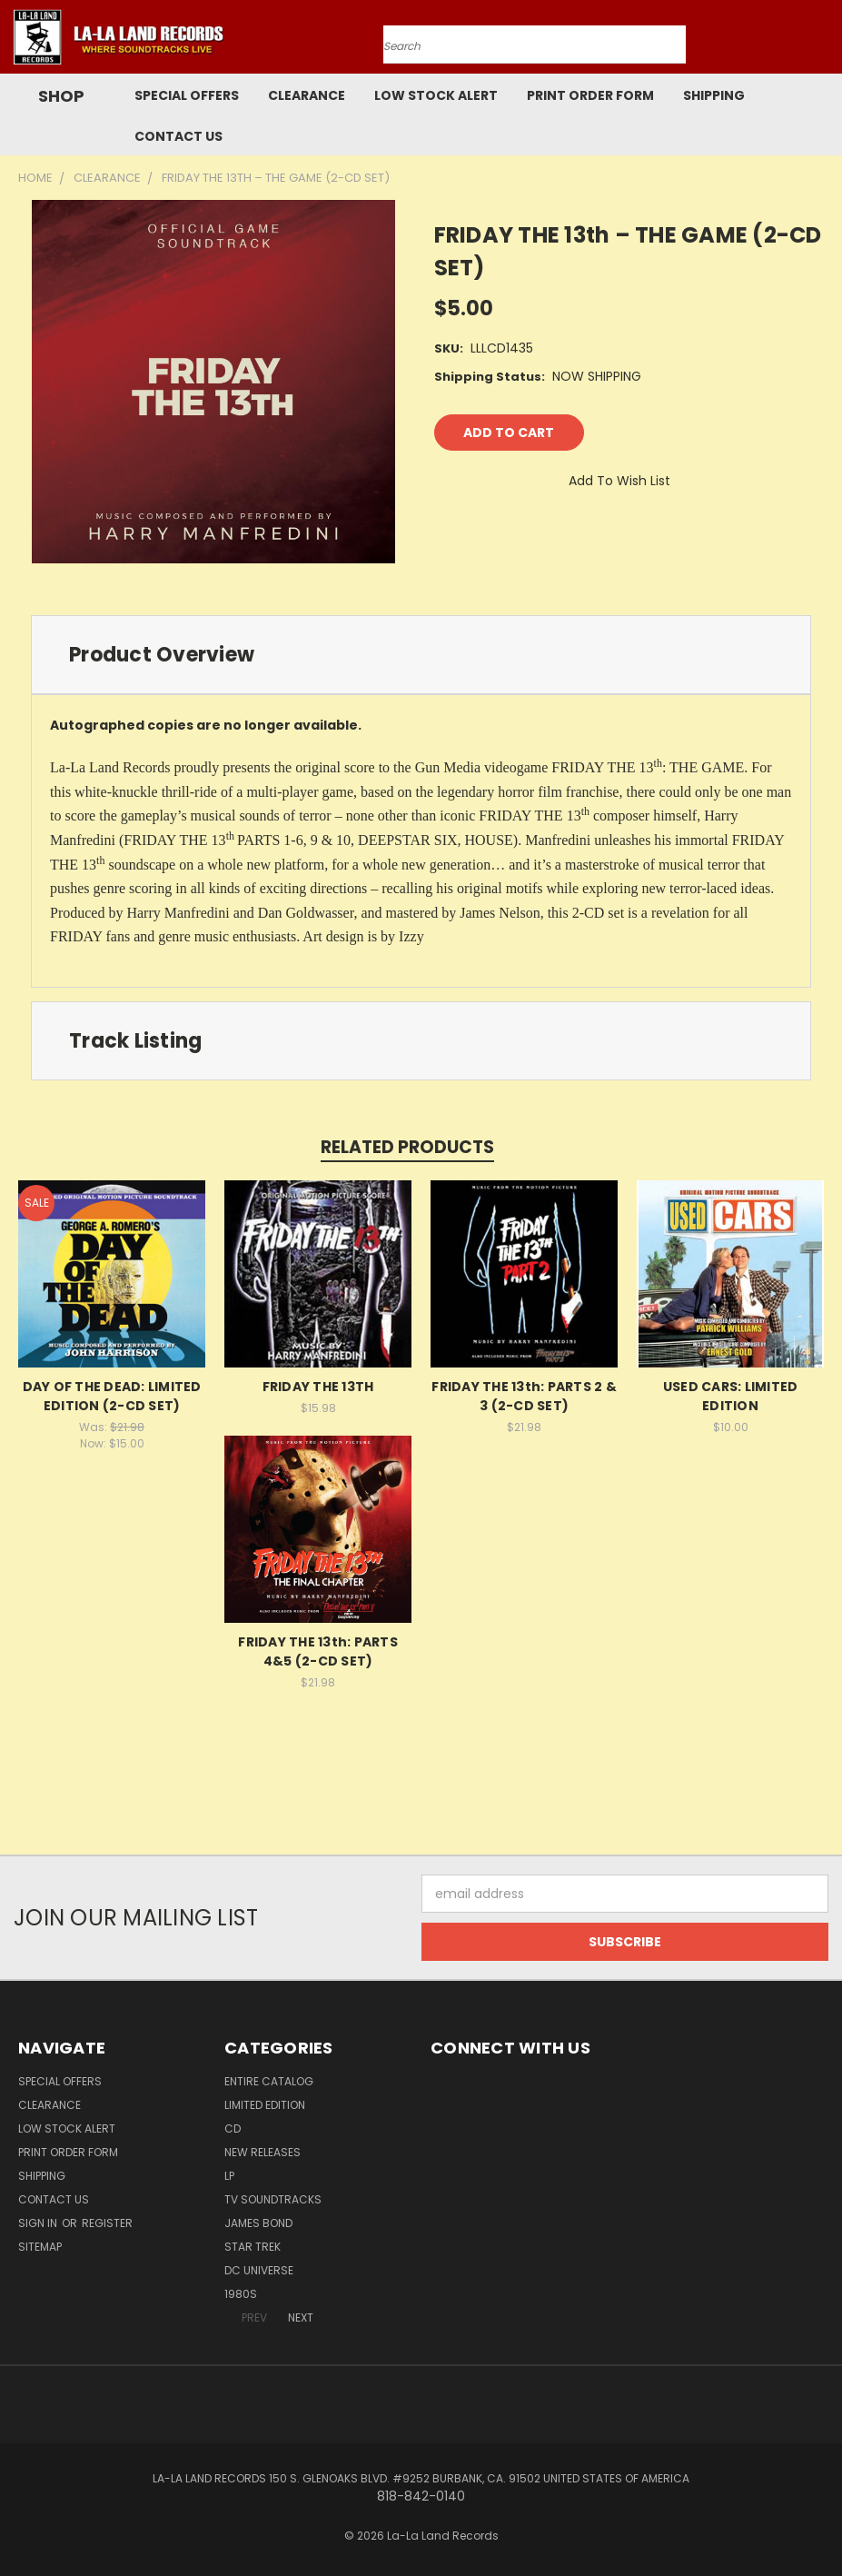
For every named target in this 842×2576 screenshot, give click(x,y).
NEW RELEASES (262, 2152)
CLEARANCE (306, 95)
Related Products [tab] (407, 1147)
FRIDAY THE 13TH (318, 1387)
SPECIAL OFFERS (186, 95)
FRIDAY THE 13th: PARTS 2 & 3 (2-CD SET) (524, 1396)
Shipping (714, 95)
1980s (240, 2294)
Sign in (39, 2223)
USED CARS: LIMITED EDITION (730, 1396)
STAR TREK (252, 2246)
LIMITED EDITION (264, 2105)
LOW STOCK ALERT (436, 95)
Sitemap (40, 2246)
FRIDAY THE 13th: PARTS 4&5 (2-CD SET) (318, 1651)
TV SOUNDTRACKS (273, 2199)
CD (232, 2128)
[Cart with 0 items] (824, 42)
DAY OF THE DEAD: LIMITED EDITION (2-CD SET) (112, 1396)
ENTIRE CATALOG (268, 2081)
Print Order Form (590, 95)
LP (229, 2175)
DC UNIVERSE (258, 2270)
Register (107, 2223)
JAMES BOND (258, 2223)
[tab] (421, 654)
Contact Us (178, 136)
